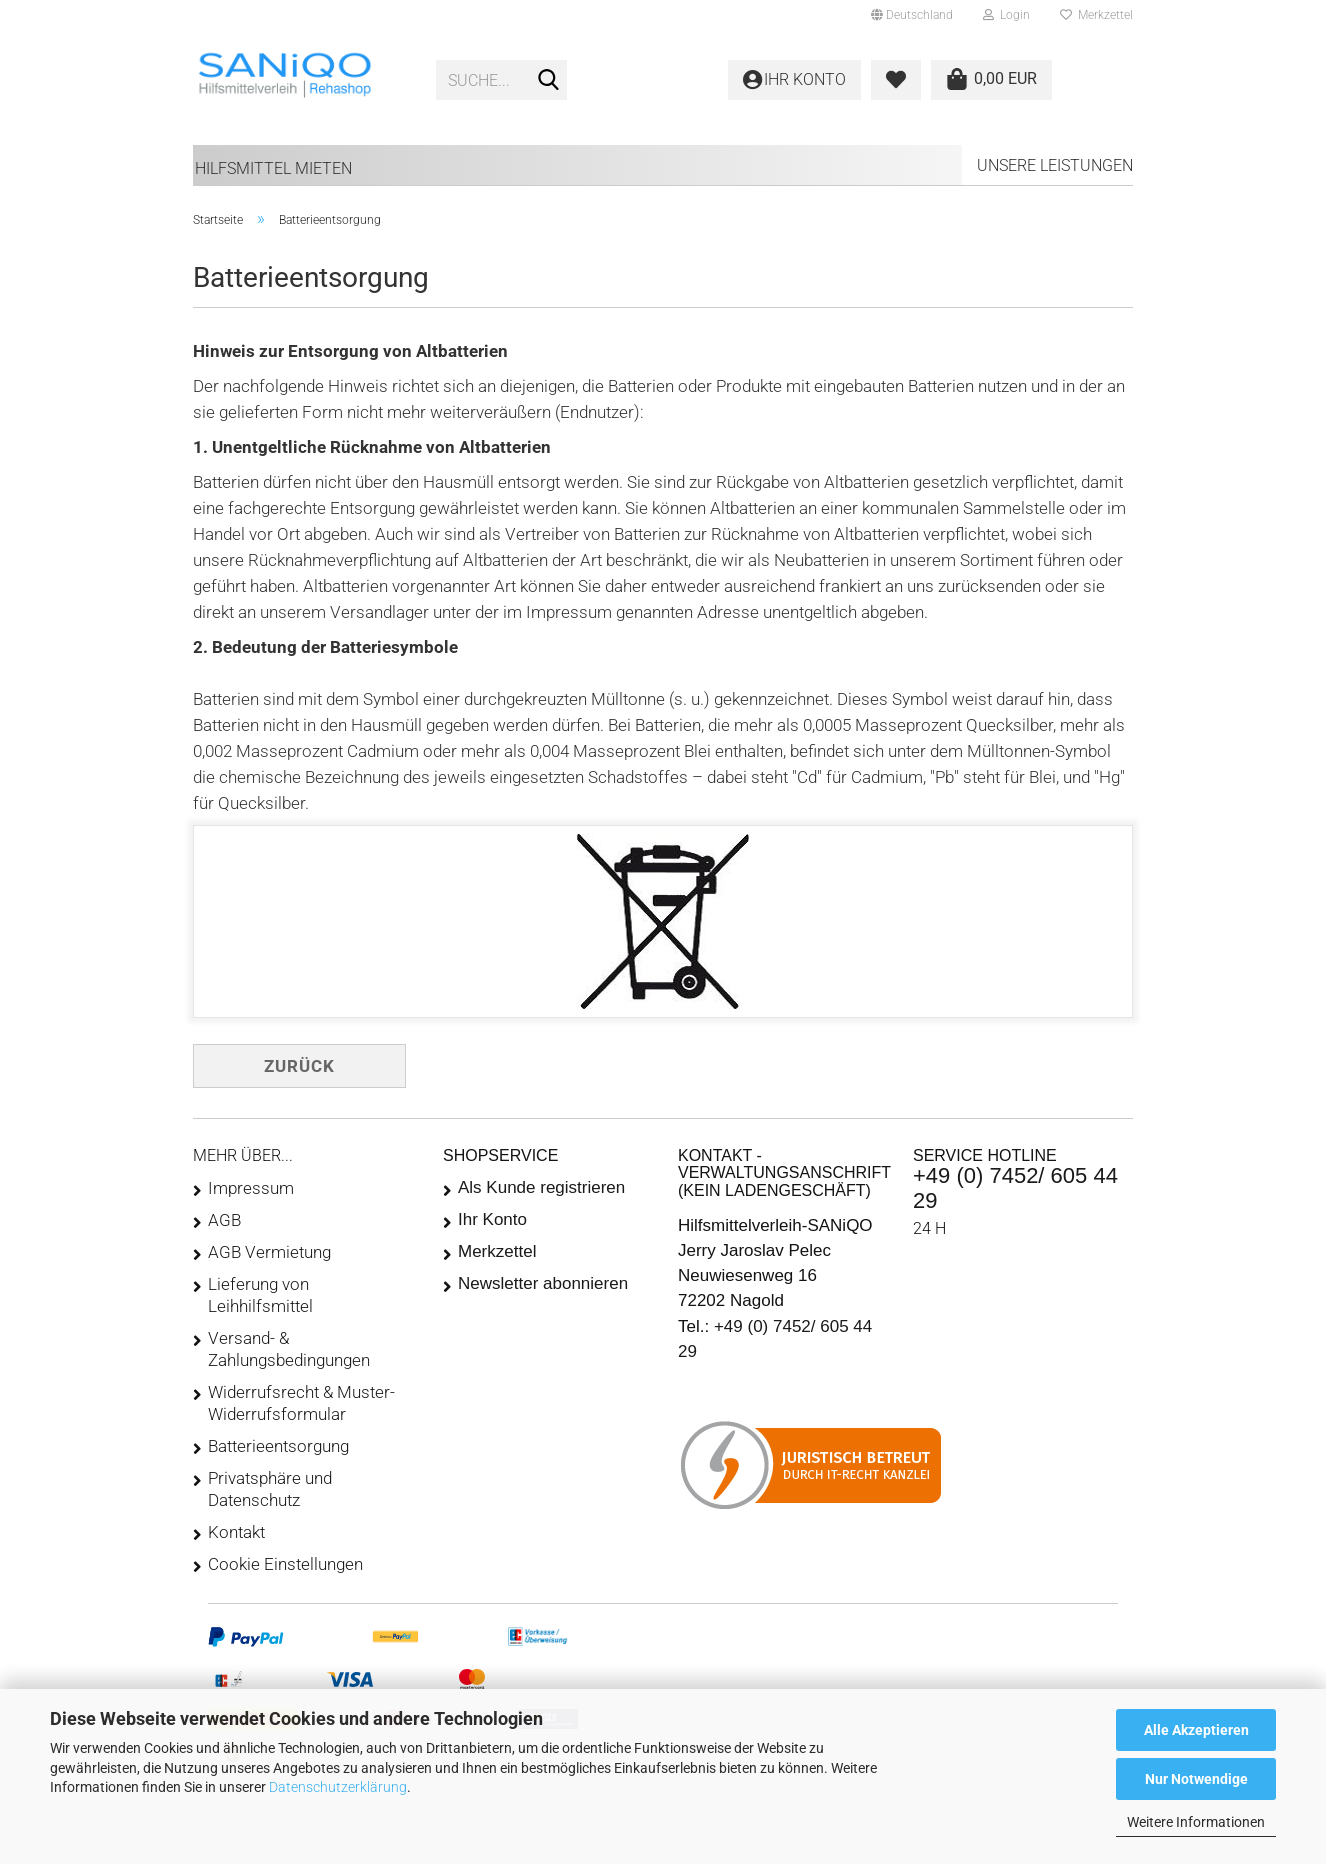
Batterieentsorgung (278, 1446)
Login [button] (1006, 15)
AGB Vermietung (269, 1252)
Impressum (251, 1188)
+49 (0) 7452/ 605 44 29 (1015, 1187)
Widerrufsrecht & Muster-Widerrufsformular (301, 1403)
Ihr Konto (492, 1219)
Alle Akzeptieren (1196, 1730)
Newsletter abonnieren (543, 1283)
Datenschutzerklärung (338, 1787)
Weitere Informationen (1196, 1822)
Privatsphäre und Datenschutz (270, 1489)
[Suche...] (548, 81)
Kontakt (236, 1532)
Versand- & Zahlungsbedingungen (289, 1349)
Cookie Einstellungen (285, 1564)
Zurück (299, 1066)
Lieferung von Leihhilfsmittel (260, 1295)
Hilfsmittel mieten (273, 168)
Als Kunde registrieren (541, 1187)
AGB (224, 1220)
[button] (912, 15)
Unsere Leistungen (1055, 165)
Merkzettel (1096, 15)
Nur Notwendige (1196, 1779)
